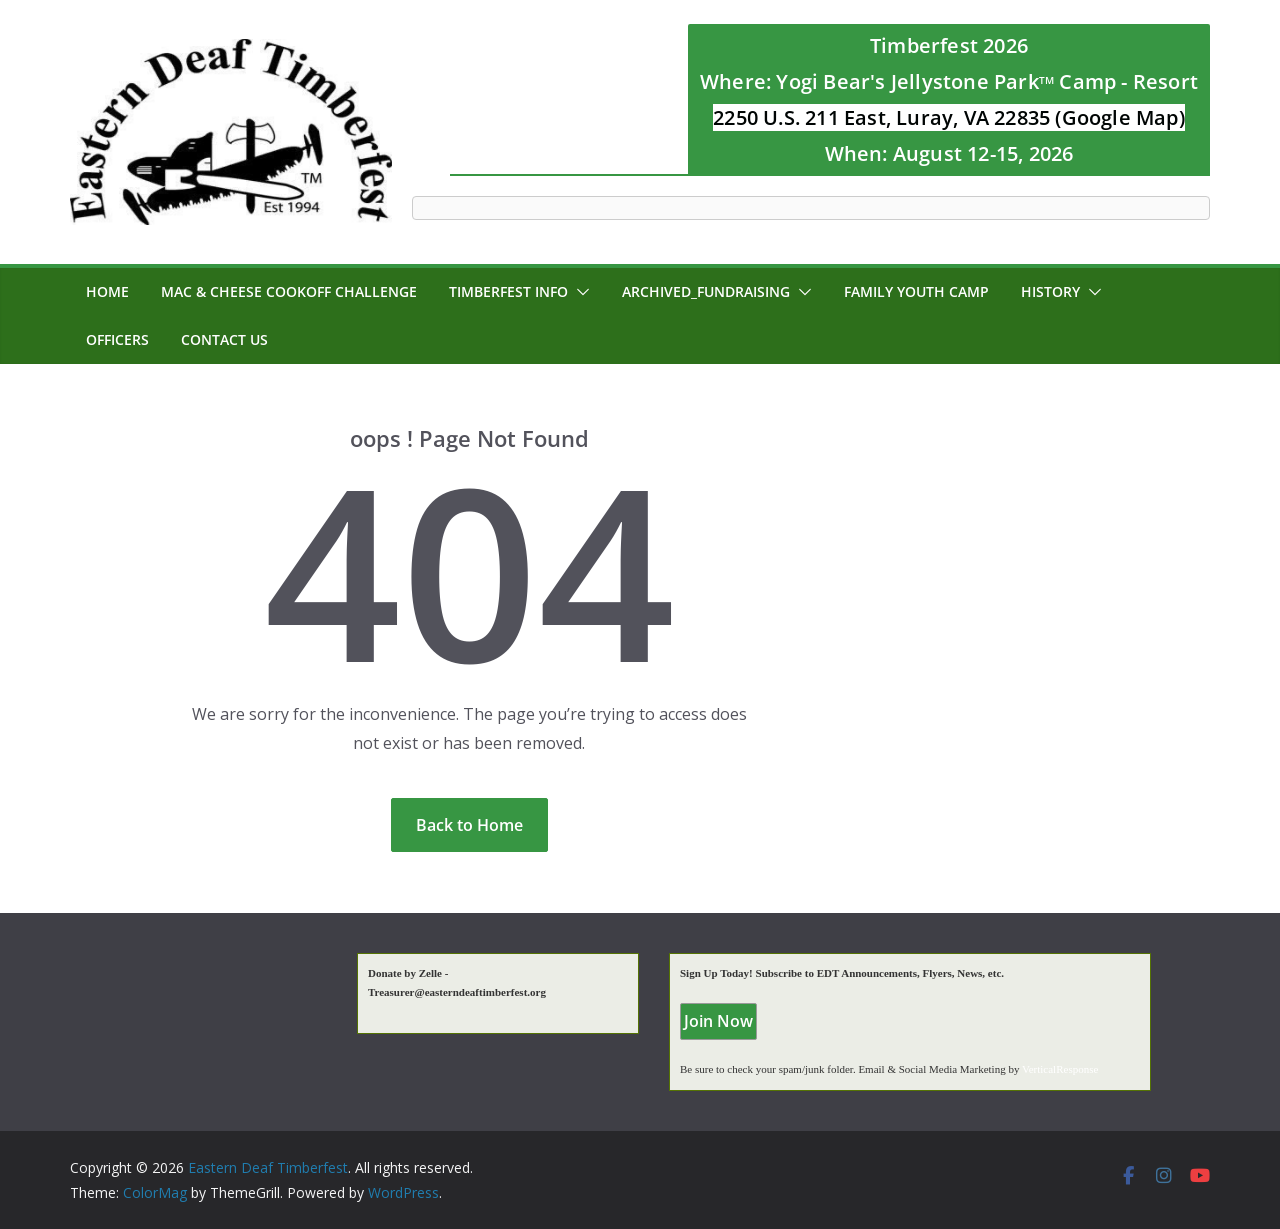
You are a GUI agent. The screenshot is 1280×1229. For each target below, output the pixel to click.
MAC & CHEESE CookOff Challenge (289, 291)
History (1050, 291)
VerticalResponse (1060, 1069)
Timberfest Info (508, 291)
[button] (579, 292)
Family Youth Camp (916, 291)
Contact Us (224, 339)
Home (107, 291)
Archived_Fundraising (706, 291)
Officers (117, 339)
